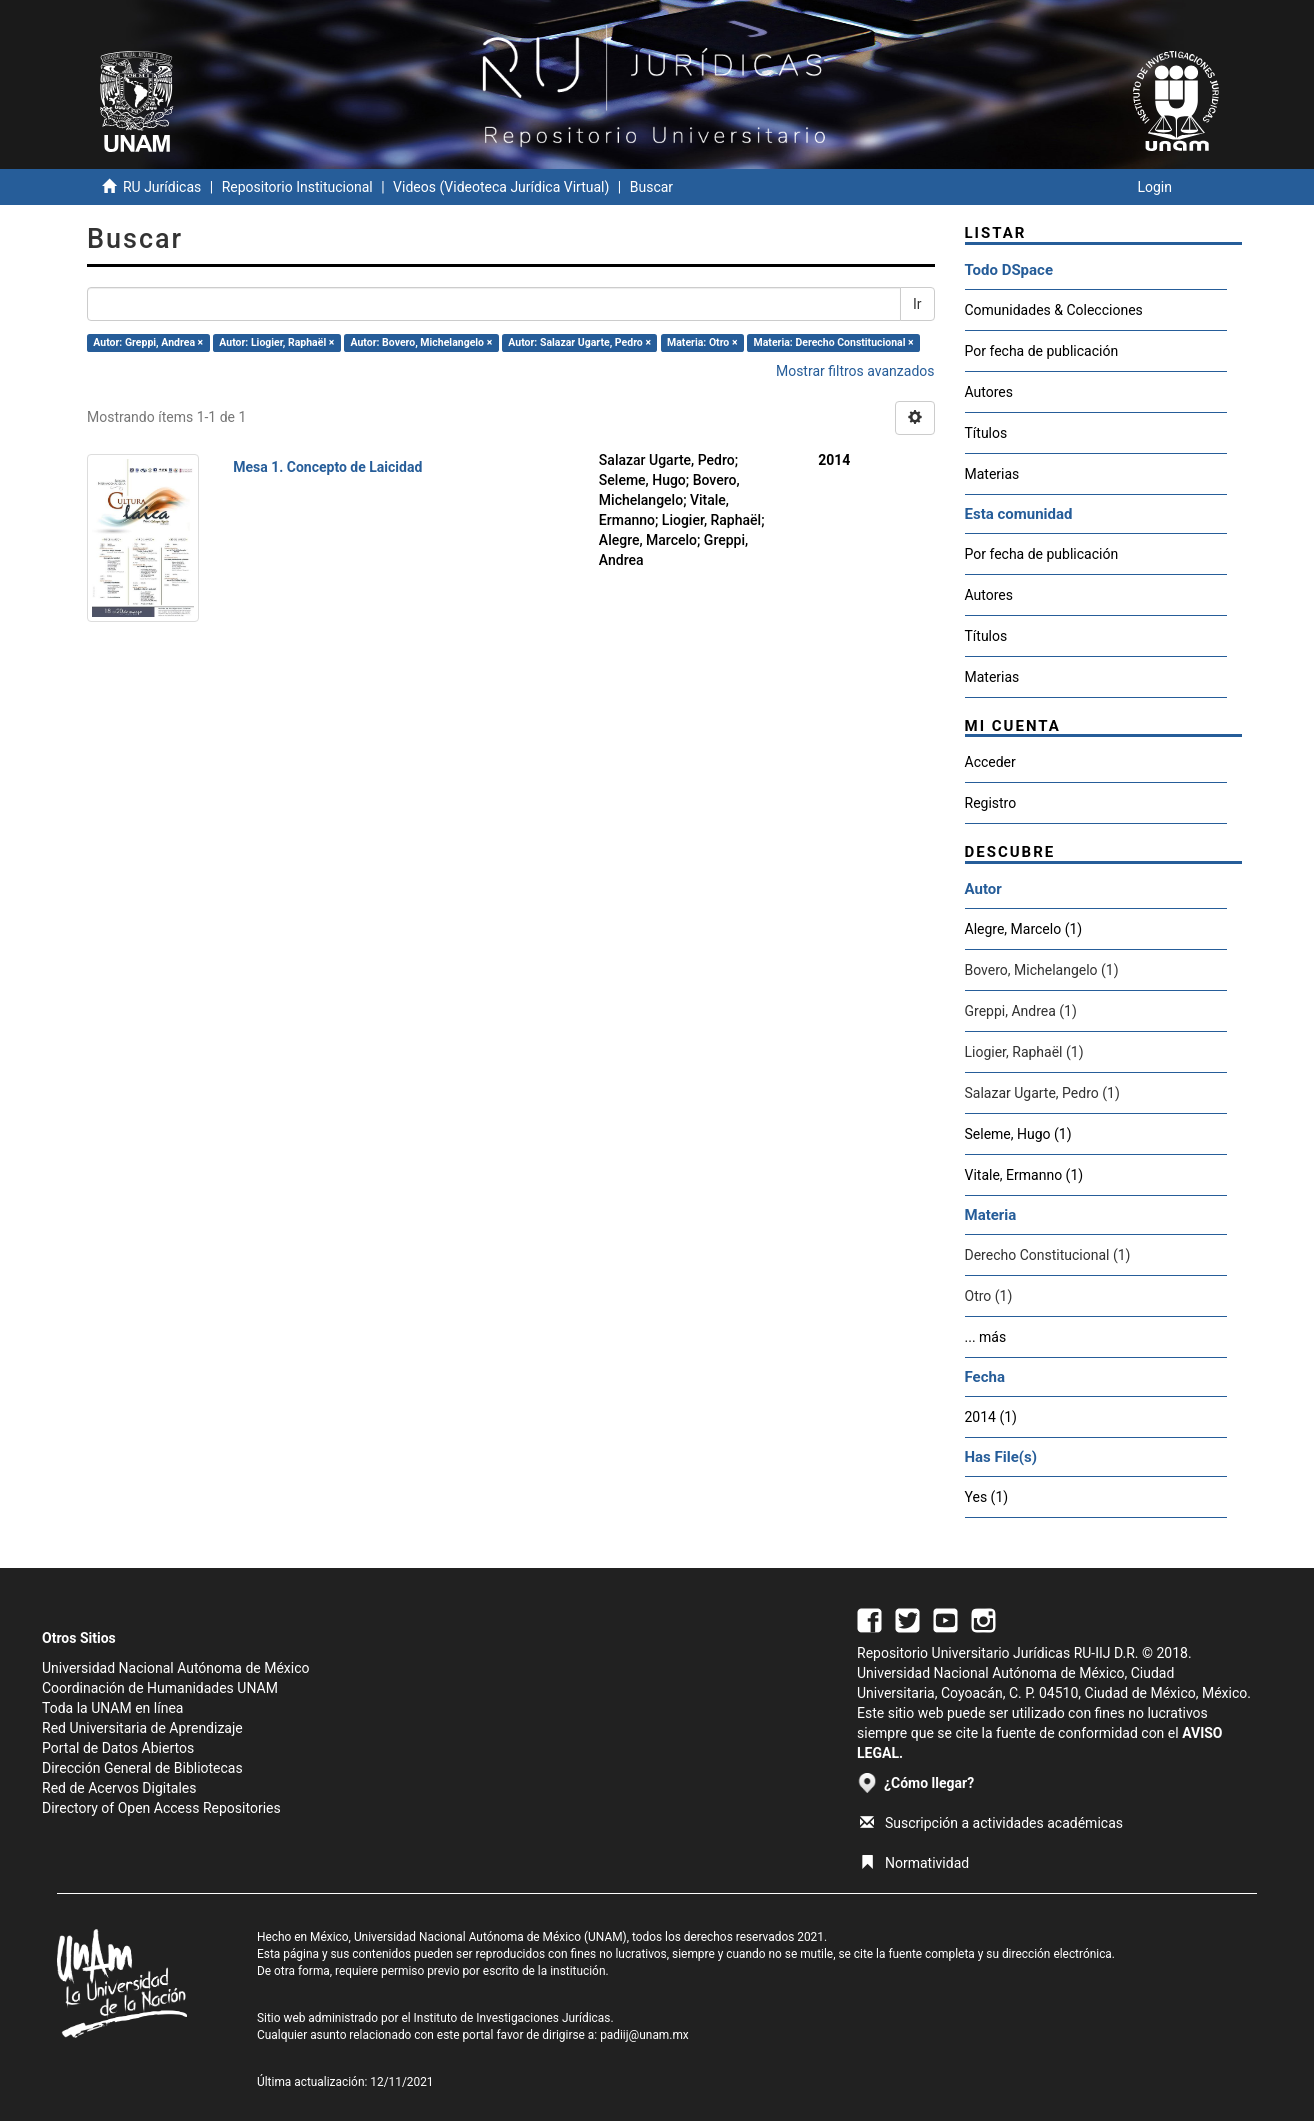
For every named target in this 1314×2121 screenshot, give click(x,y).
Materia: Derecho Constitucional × (834, 342)
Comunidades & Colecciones (1054, 310)
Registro (991, 803)
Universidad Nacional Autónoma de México (176, 1668)
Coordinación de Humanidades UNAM (160, 1688)
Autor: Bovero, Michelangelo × (421, 342)
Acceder (990, 762)
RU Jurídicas (162, 187)
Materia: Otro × (702, 342)
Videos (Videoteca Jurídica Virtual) (501, 187)
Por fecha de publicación (1042, 351)
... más (986, 1337)
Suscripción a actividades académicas (991, 1823)
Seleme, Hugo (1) (1018, 1134)
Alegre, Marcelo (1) (1024, 929)
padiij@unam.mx (644, 2035)
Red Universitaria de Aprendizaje (142, 1728)
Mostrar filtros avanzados (855, 371)
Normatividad (914, 1863)
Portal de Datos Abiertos (118, 1748)
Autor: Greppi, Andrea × (148, 342)
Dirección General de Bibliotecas (142, 1768)
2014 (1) (991, 1417)
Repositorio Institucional (297, 187)
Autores (989, 392)
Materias (992, 474)
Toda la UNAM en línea (112, 1708)
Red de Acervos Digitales (119, 1788)
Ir (917, 304)
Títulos (986, 433)
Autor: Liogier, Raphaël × (276, 342)
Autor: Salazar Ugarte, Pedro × (579, 342)
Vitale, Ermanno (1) (1024, 1175)
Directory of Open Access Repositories (161, 1808)
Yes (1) (987, 1497)
